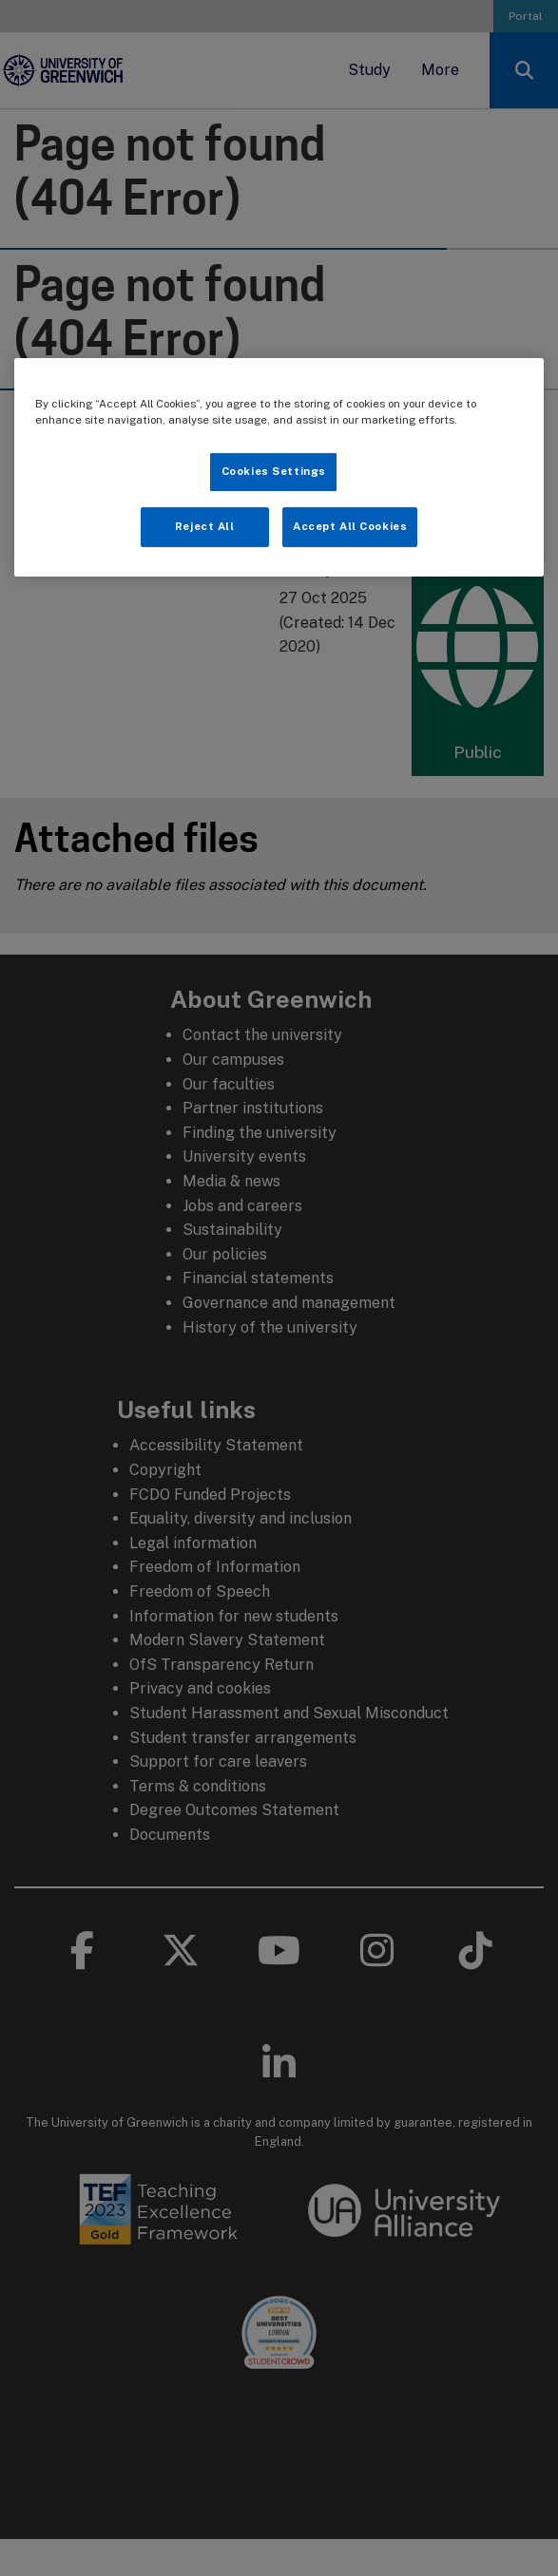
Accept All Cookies (350, 526)
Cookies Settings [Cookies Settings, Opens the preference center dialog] (273, 471)
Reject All (205, 526)
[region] (279, 467)
